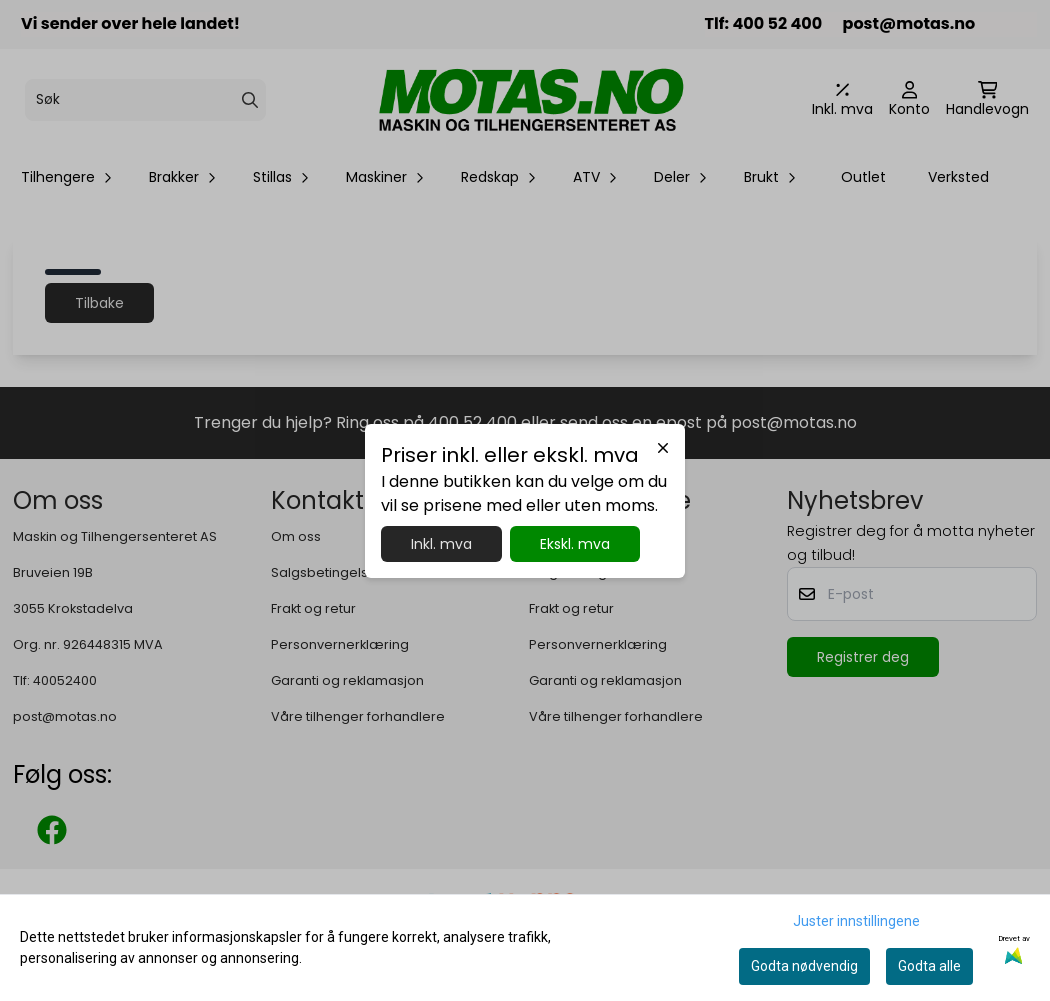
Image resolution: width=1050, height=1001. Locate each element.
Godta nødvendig (804, 966)
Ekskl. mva (575, 544)
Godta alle (929, 966)
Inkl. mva (441, 544)
